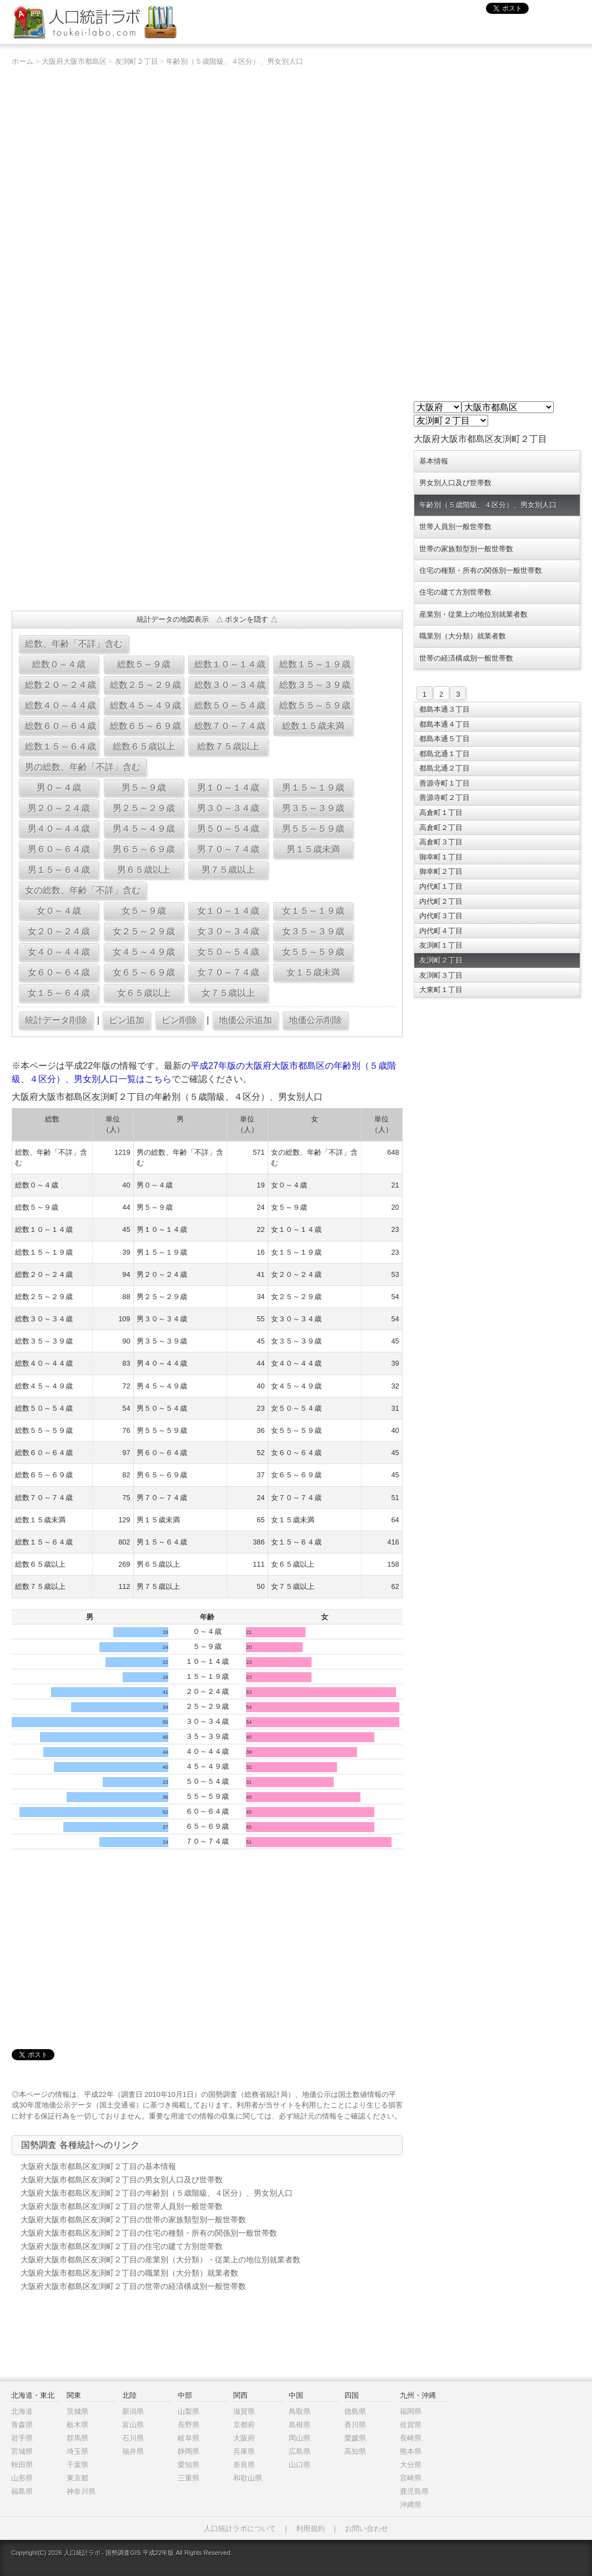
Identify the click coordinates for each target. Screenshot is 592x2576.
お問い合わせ (366, 2528)
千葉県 (77, 2465)
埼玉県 (77, 2451)
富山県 (133, 2425)
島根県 (299, 2425)
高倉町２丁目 (441, 827)
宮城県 (22, 2451)
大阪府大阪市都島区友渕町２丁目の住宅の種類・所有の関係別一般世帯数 (149, 2232)
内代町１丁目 (441, 886)
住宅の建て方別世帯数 (455, 592)
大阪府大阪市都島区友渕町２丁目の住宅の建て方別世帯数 (122, 2246)
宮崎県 (411, 2478)
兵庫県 (244, 2451)
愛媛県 (355, 2438)
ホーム (22, 61)
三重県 (188, 2478)
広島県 (299, 2451)
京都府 (244, 2425)
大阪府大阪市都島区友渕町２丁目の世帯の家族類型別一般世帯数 (133, 2219)
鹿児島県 (414, 2491)
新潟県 (133, 2411)
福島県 (22, 2491)
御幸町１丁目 (441, 857)
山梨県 (188, 2411)
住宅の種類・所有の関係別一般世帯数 (480, 570)
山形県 (22, 2478)
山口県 (299, 2465)
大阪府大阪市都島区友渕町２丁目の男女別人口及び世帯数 (122, 2179)
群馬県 (77, 2438)
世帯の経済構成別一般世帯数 (466, 658)
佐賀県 (411, 2425)
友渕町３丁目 (441, 975)
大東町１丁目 (441, 989)
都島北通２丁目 (444, 768)
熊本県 (411, 2451)
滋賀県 (244, 2411)
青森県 (22, 2425)
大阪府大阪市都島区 (74, 61)
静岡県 (188, 2451)
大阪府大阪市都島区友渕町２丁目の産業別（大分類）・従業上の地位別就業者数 (160, 2259)
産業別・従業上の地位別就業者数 (473, 614)
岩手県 (22, 2438)
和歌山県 (247, 2478)
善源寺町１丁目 (444, 783)
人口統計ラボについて (240, 2528)
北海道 (22, 2411)
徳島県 (355, 2411)
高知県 (355, 2451)
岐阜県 (188, 2438)
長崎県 (411, 2438)
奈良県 (244, 2465)
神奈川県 (81, 2491)
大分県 (411, 2465)
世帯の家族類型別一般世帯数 (466, 549)
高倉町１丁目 (441, 812)
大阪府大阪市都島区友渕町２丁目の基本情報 (98, 2166)
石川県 (133, 2438)
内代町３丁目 (441, 916)
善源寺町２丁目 (444, 797)
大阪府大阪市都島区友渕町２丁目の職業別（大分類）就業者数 (129, 2272)
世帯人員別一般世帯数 (455, 526)
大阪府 (244, 2438)
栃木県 (77, 2425)
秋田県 (22, 2465)
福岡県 (411, 2411)
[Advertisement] (207, 522)
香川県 (355, 2425)
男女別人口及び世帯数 (455, 483)
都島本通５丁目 (444, 738)
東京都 (77, 2478)
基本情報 (433, 461)
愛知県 (188, 2465)
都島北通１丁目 (444, 753)
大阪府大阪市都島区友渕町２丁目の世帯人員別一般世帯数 (122, 2206)
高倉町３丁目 (441, 842)
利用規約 (310, 2528)
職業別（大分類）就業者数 (462, 636)
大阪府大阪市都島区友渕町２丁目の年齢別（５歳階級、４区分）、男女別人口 (157, 2192)
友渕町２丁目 (136, 61)
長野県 (188, 2425)
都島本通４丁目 (444, 724)
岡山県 (299, 2438)
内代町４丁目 (441, 931)
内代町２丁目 (441, 901)
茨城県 (77, 2411)
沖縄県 (411, 2504)
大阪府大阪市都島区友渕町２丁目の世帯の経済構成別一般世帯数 (133, 2286)
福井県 (133, 2451)
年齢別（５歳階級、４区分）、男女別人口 (234, 61)
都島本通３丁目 (444, 709)
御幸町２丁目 (441, 871)
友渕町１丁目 (441, 945)
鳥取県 (299, 2411)
